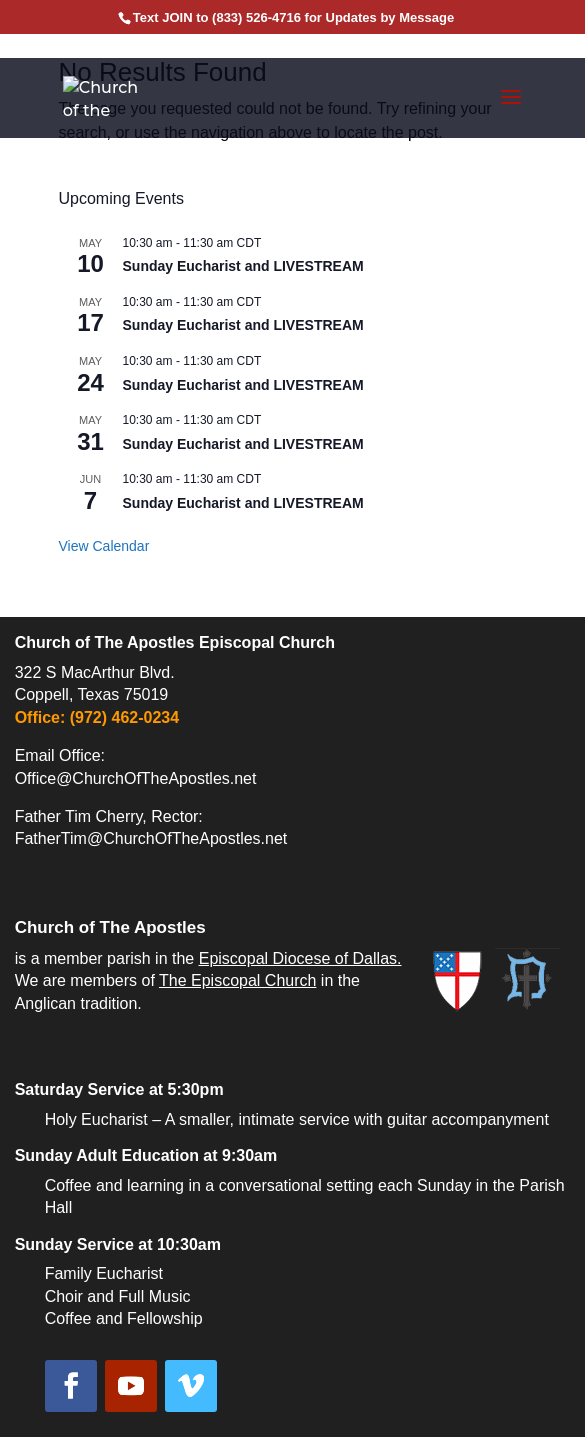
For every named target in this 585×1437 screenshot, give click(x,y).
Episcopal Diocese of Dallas (298, 958)
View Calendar (104, 546)
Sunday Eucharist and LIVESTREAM (243, 266)
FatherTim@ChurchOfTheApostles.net (151, 838)
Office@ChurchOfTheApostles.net (136, 778)
